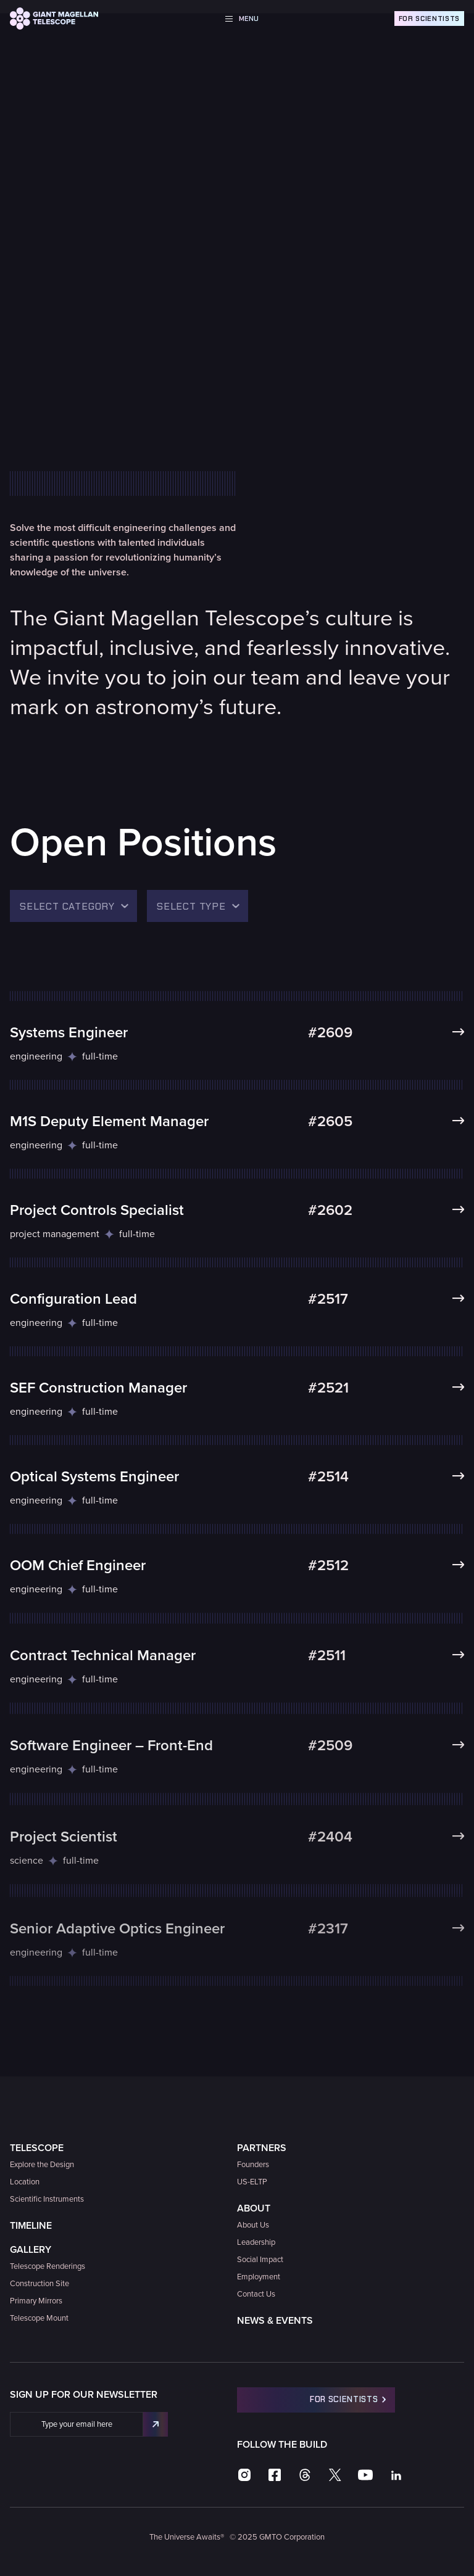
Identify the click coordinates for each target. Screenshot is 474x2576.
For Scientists (429, 18)
